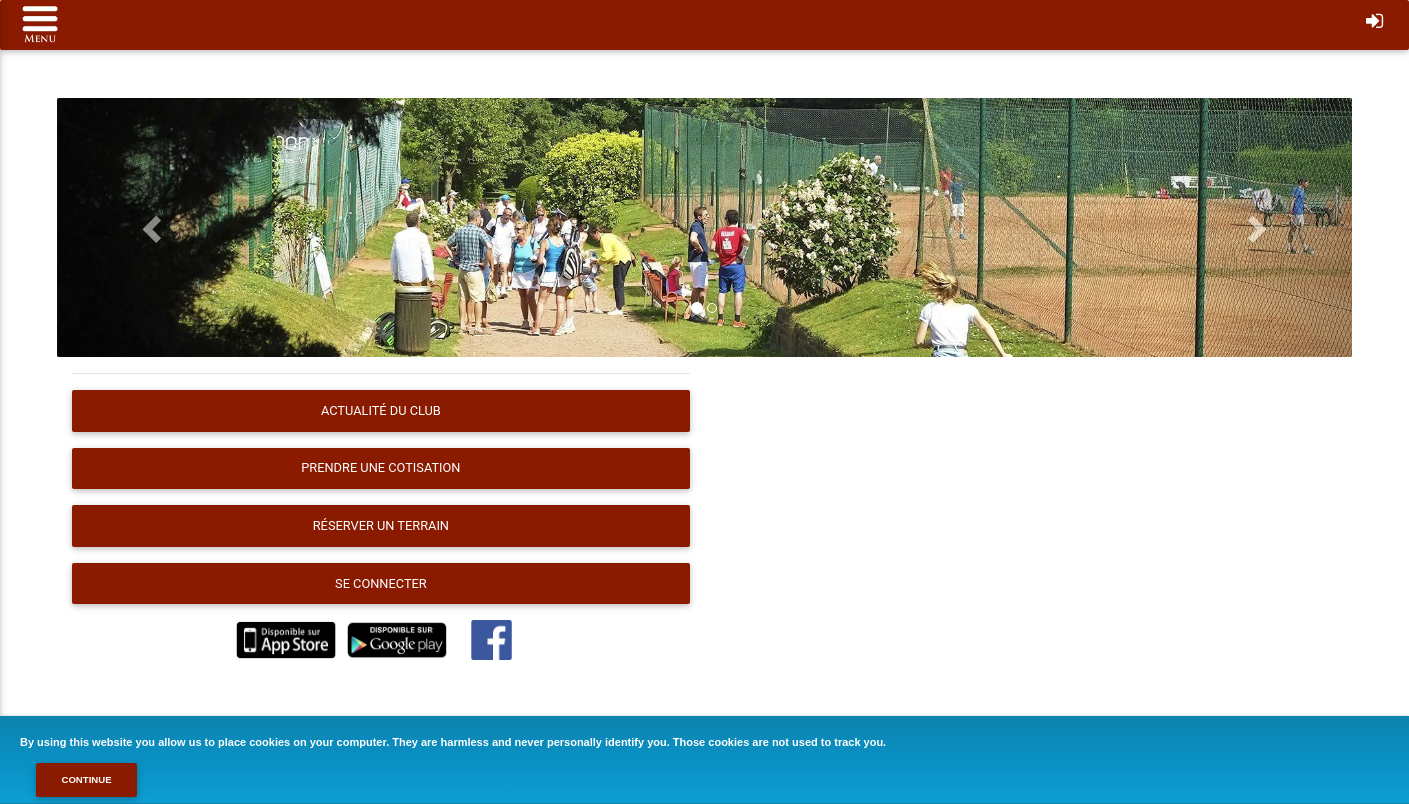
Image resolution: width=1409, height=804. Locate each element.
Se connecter (381, 583)
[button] (154, 227)
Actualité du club (381, 410)
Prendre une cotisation (380, 467)
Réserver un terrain (381, 525)
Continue (86, 779)
